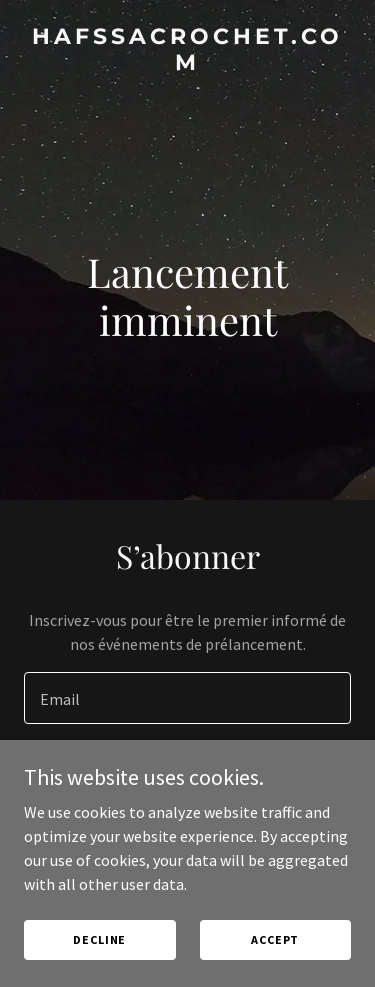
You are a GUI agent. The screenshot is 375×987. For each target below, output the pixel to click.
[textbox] (187, 698)
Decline (99, 939)
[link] (187, 64)
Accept (275, 939)
